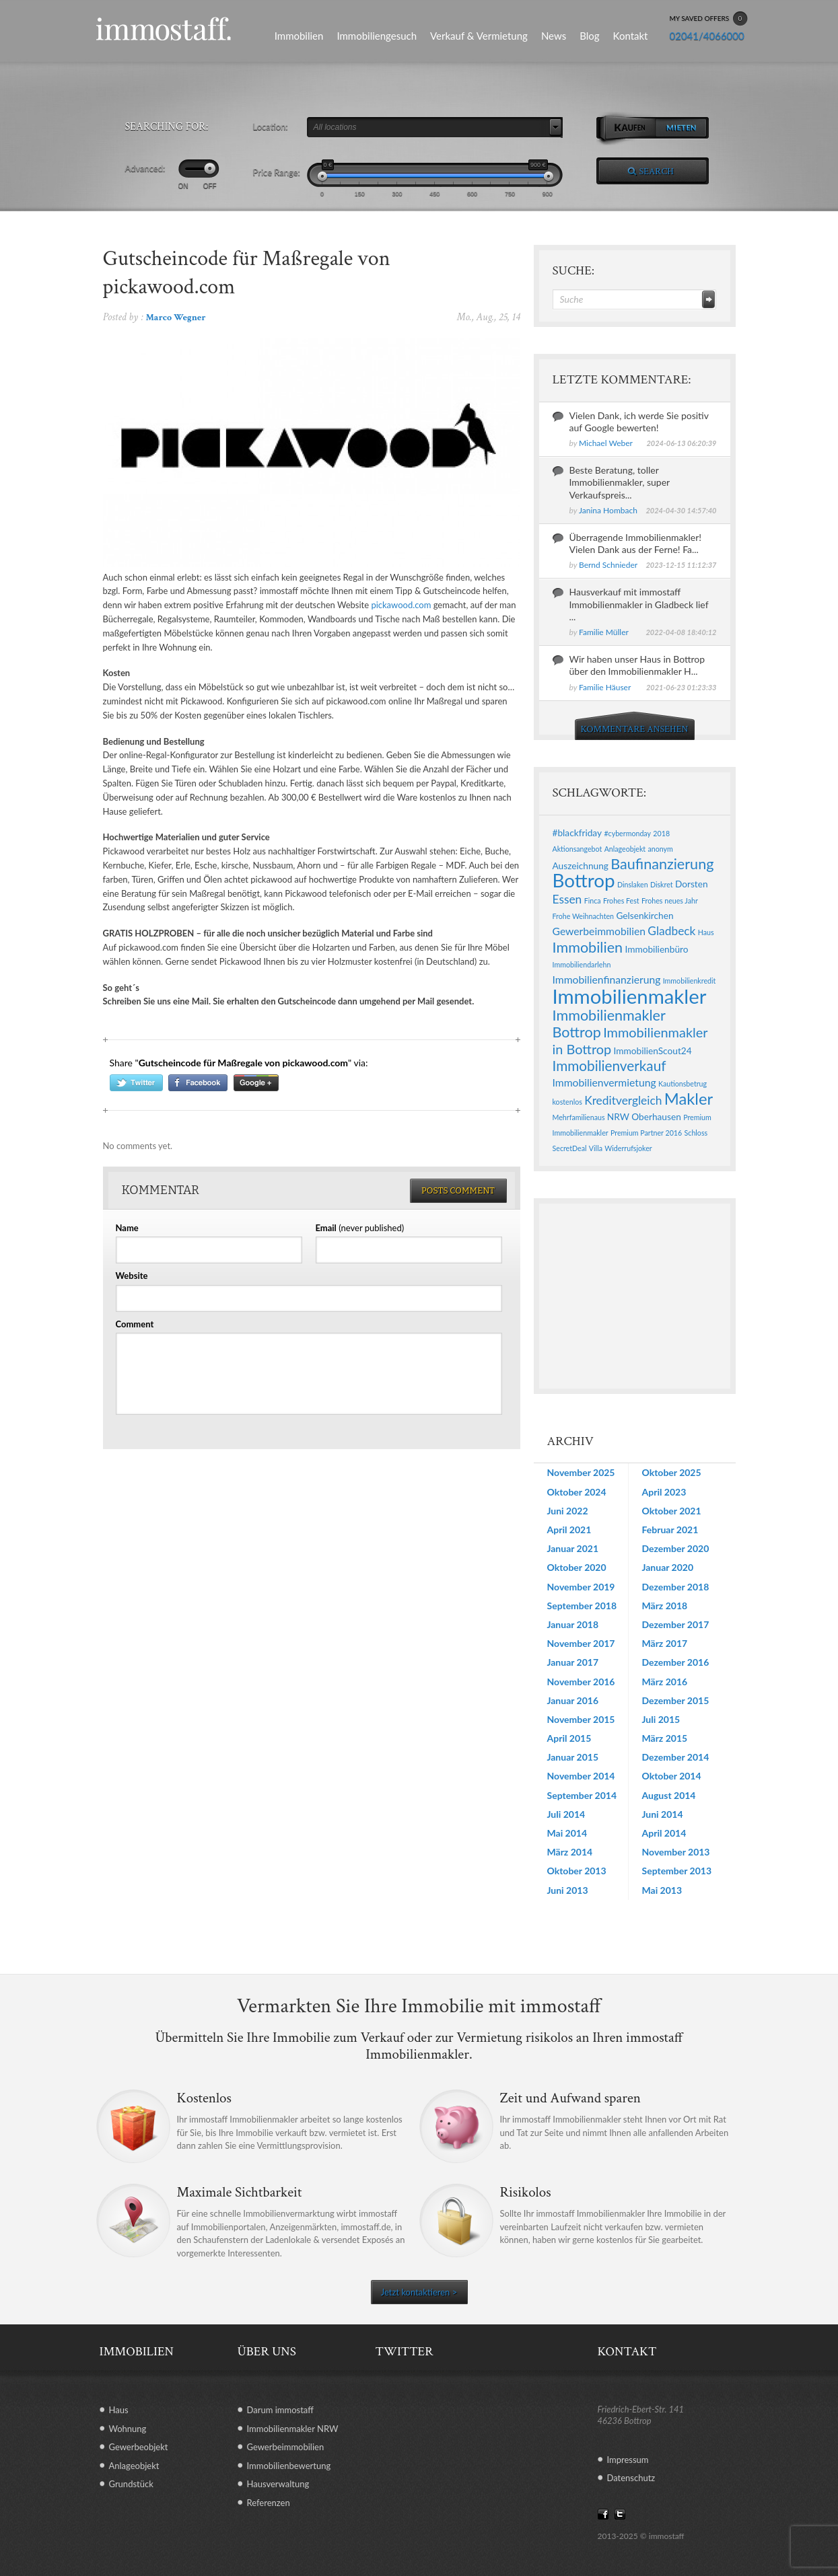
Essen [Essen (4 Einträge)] (567, 899)
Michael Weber (606, 443)
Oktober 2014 (671, 1775)
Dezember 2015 (675, 1700)
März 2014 (570, 1851)
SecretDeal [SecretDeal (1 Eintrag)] (570, 1148)
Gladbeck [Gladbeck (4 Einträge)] (671, 931)
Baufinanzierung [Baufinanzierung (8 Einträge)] (661, 864)
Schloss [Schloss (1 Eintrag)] (696, 1132)
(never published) (360, 1227)
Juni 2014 (662, 1814)
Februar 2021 (670, 1529)
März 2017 (665, 1643)
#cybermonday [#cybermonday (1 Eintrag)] (627, 833)
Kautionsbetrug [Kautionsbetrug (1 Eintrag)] (682, 1083)
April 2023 (664, 1492)
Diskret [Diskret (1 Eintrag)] (661, 884)
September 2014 (582, 1795)
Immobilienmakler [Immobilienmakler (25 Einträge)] (630, 996)
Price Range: (276, 172)
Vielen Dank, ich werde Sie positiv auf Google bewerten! (639, 421)
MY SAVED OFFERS (709, 18)
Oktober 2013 (576, 1870)
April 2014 (664, 1833)
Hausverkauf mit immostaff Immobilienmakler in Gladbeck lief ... (639, 604)
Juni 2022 (567, 1510)
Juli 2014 (566, 1814)
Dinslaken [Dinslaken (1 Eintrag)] (632, 884)
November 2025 (581, 1472)
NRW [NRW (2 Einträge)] (618, 1116)
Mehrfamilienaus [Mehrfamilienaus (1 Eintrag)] (579, 1117)
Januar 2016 (573, 1700)
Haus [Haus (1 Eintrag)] (706, 932)
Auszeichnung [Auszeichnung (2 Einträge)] (580, 865)
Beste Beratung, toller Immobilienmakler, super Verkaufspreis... (619, 482)
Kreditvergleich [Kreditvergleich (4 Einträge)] (623, 1100)
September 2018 (582, 1605)
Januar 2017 (573, 1662)
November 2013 (676, 1851)
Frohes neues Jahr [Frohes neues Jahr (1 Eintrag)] (669, 900)
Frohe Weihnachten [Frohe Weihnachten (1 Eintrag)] (584, 916)
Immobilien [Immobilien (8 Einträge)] (588, 947)
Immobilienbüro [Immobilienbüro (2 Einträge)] (656, 949)
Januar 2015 (573, 1757)
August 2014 (669, 1795)
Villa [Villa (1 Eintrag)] (595, 1148)
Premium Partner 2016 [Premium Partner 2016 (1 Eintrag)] (646, 1132)
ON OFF (197, 185)
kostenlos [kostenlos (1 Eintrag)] (567, 1101)
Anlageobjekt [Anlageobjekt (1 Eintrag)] (624, 848)
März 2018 (665, 1605)
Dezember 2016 (675, 1662)
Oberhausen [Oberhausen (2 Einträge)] (656, 1116)
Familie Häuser (605, 687)
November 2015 (581, 1719)
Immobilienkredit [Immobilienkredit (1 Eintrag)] (689, 980)
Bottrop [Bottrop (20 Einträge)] (584, 880)
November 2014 (581, 1775)
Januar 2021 (573, 1548)
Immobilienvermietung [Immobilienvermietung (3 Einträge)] (604, 1082)
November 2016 (581, 1681)
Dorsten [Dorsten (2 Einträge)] (691, 883)
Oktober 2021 (671, 1510)
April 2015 (569, 1738)
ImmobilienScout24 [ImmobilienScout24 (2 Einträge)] (653, 1050)
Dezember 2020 (675, 1548)
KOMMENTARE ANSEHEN (635, 729)
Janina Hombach (608, 510)
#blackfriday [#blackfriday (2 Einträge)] (577, 832)
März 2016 (665, 1681)
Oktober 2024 (576, 1492)
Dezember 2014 (675, 1757)
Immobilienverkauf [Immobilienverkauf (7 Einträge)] (609, 1066)
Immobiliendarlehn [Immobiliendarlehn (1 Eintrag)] (582, 964)
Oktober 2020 (576, 1567)
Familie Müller (604, 632)
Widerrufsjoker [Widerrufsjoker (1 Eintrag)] (628, 1148)
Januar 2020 (668, 1567)
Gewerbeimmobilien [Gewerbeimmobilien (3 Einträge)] (599, 930)
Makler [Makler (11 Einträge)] (688, 1098)
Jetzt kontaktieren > (419, 2292)
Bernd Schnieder (608, 565)
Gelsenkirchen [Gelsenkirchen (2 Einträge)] (644, 915)
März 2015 (665, 1738)
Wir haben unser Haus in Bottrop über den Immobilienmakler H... (637, 665)
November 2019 (581, 1586)
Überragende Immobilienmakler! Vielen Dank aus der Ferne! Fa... (635, 543)
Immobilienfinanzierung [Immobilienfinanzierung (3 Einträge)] (607, 979)
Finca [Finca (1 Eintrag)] (592, 900)
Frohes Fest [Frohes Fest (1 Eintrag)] (621, 900)
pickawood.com (401, 604)
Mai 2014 (567, 1833)
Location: (270, 126)
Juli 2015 (661, 1719)
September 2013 (677, 1870)
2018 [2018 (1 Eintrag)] (661, 833)
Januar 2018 (573, 1624)
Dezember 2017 (675, 1624)
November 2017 (581, 1643)
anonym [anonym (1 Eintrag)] (660, 848)
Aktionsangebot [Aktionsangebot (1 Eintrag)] (577, 848)
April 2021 (569, 1529)
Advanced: (145, 168)
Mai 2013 (662, 1890)
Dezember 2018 (675, 1586)
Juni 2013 (567, 1890)
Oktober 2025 (671, 1472)
